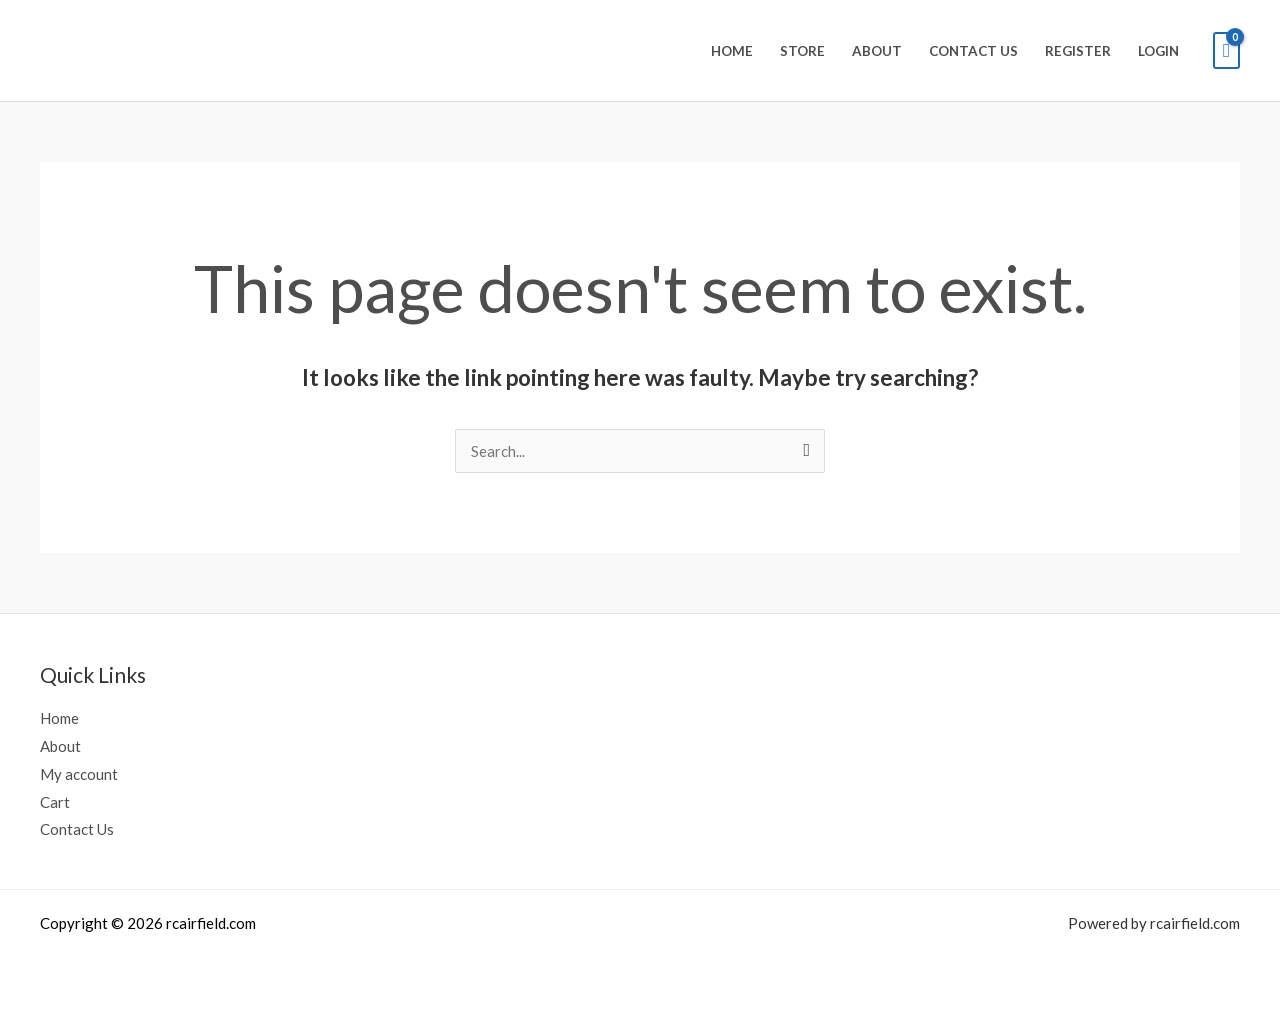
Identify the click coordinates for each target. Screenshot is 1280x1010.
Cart (55, 802)
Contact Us (973, 51)
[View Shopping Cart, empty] (1226, 50)
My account (79, 774)
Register (1078, 51)
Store (802, 51)
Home (732, 51)
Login (1158, 51)
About (877, 51)
